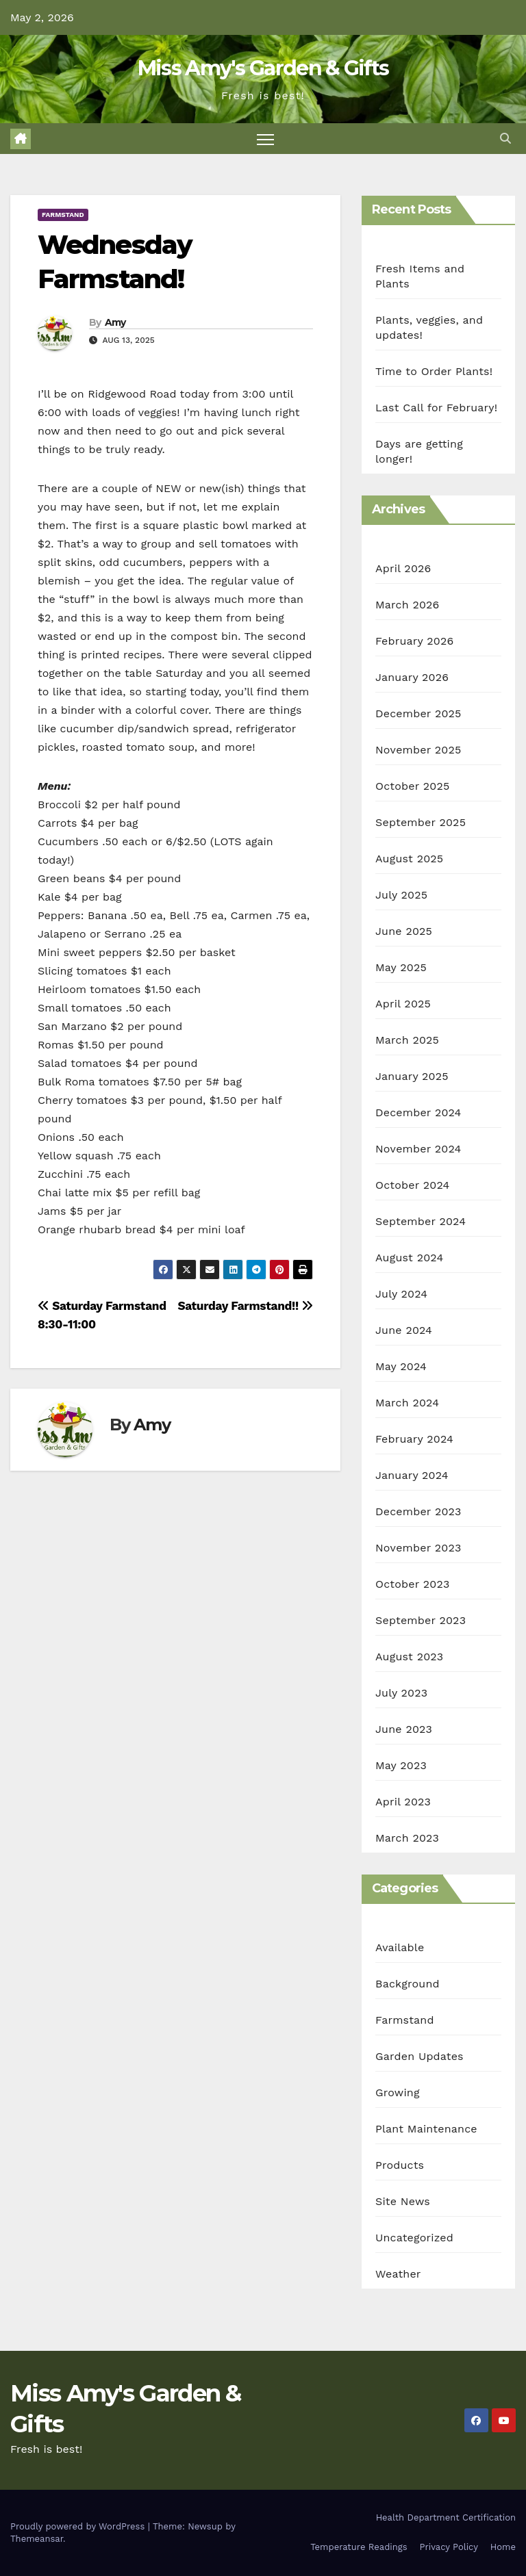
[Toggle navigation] (265, 138)
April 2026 (403, 568)
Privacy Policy (449, 2547)
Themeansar (36, 2539)
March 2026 (407, 604)
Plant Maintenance (426, 2128)
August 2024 (409, 1257)
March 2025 (407, 1039)
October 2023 (412, 1583)
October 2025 (412, 786)
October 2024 (412, 1185)
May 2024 (401, 1366)
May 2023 (401, 1765)
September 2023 (420, 1620)
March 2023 (407, 1837)
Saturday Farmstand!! (245, 1306)
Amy (115, 322)
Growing (397, 2092)
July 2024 (401, 1293)
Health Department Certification (446, 2517)
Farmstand (63, 214)
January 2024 (412, 1475)
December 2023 (418, 1511)
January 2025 (412, 1076)
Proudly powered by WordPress (79, 2526)
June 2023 (403, 1729)
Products (399, 2165)
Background (407, 1983)
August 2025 (409, 858)
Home (503, 2547)
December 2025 (418, 713)
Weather (398, 2273)
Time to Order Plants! (433, 371)
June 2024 (403, 1330)
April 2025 (403, 1003)
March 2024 (407, 1402)
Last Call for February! (436, 407)
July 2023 (401, 1692)
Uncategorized (414, 2237)
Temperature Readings (358, 2547)
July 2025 (401, 894)
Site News (402, 2201)
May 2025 (401, 967)
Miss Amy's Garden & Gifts (263, 68)
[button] (505, 138)
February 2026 (414, 640)
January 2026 (412, 677)
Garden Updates (419, 2056)
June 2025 (403, 931)
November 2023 (418, 1547)
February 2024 (414, 1438)
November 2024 (418, 1148)
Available (399, 1947)
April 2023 (403, 1801)
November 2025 (418, 749)
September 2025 (420, 822)
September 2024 (420, 1221)
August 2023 (409, 1656)
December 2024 (418, 1112)
